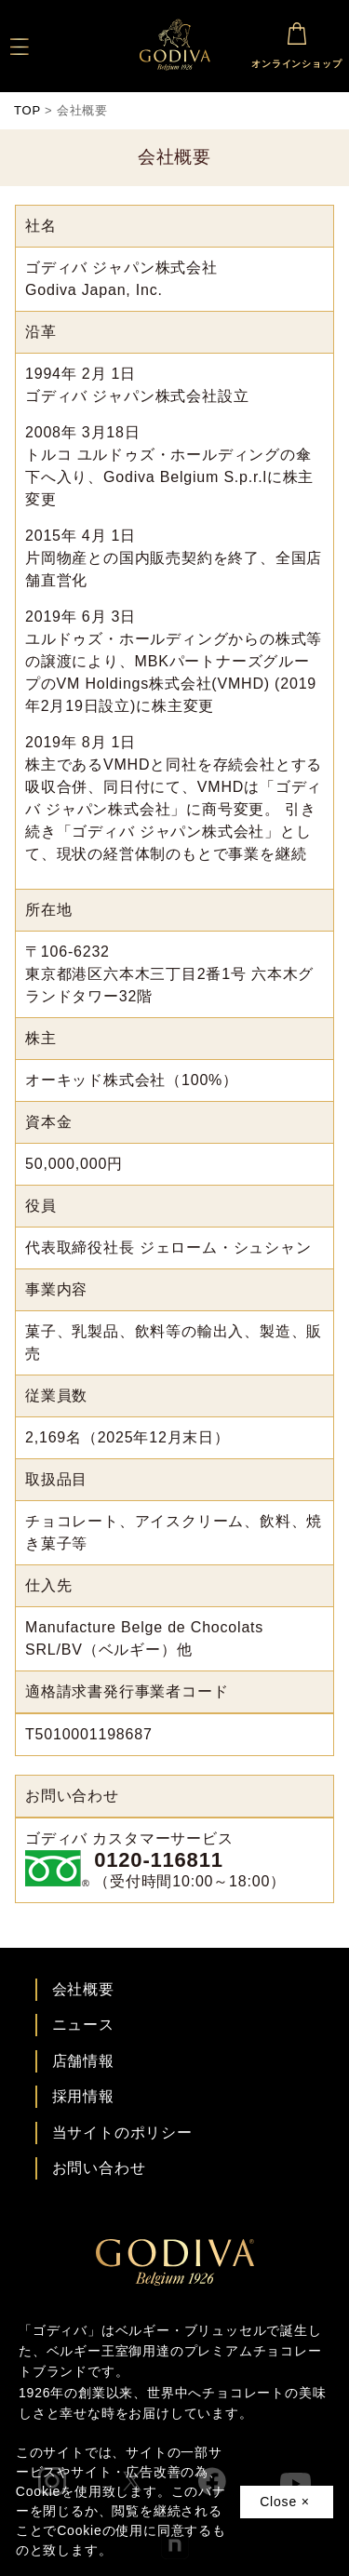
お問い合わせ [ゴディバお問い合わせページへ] (99, 2168)
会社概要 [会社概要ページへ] (83, 1989)
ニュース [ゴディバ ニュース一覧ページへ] (83, 2025)
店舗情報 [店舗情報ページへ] (83, 2061)
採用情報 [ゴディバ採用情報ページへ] (83, 2096)
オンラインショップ (296, 42)
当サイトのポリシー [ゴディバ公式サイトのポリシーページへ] (122, 2132)
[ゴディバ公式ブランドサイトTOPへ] (175, 2280)
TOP (27, 110)
